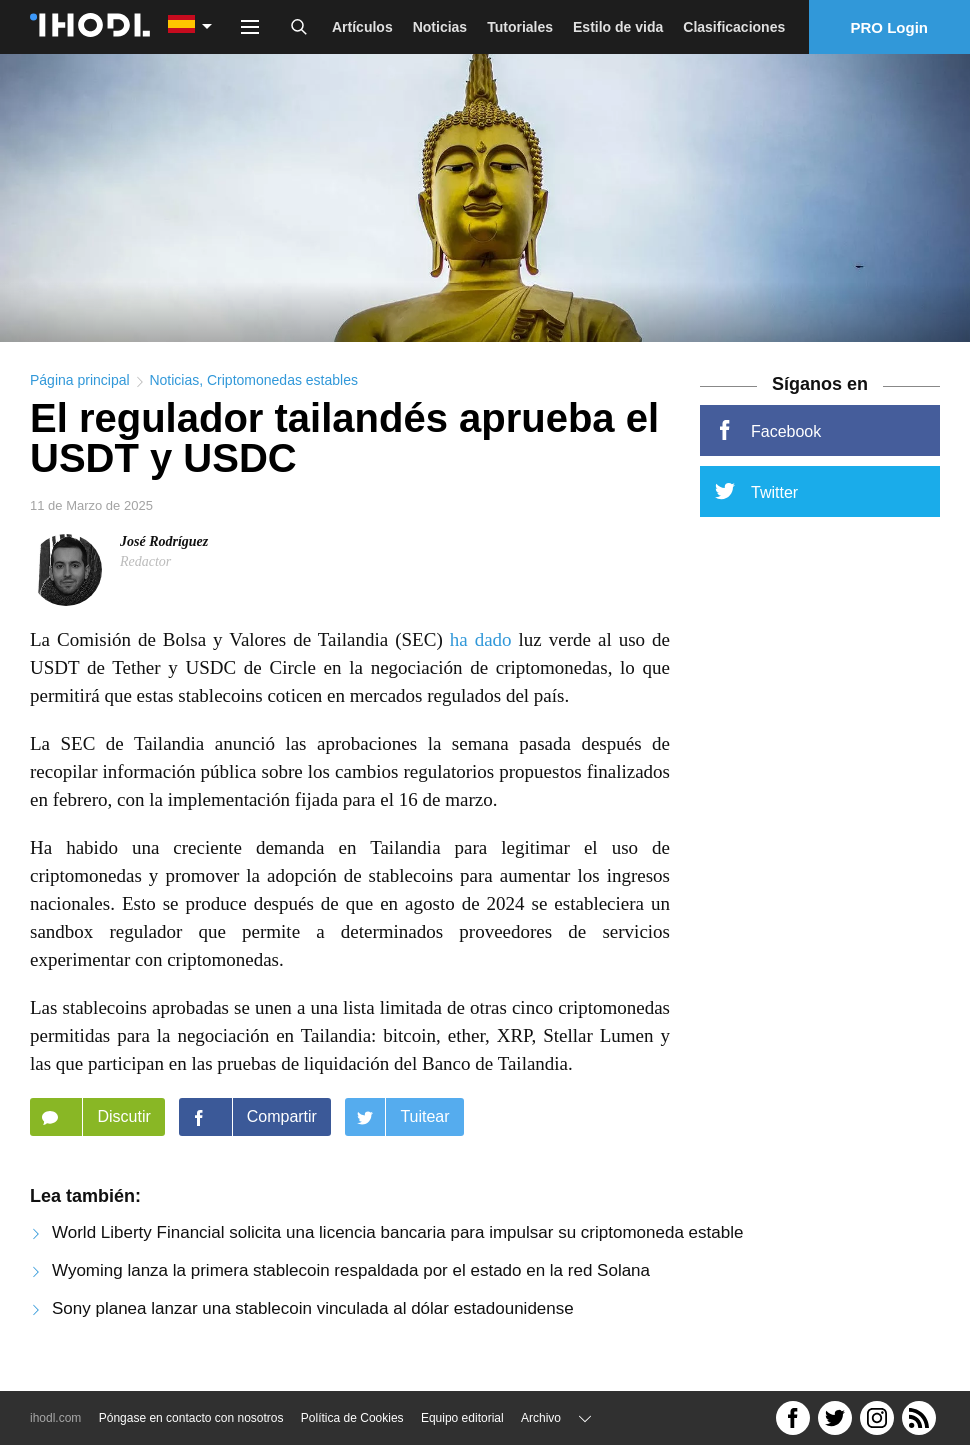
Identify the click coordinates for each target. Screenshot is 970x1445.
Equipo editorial (462, 1418)
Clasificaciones (734, 27)
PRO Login (890, 27)
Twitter (756, 497)
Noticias (440, 27)
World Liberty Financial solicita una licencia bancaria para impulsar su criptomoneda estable (397, 1238)
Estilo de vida (618, 27)
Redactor (145, 567)
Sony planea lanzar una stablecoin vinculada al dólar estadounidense (313, 1314)
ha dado (481, 645)
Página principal (80, 386)
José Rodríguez (164, 547)
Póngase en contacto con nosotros (191, 1418)
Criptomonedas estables (282, 386)
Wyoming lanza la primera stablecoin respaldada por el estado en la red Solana (351, 1276)
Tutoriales (520, 27)
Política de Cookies (352, 1418)
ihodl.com (55, 1418)
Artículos (362, 27)
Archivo (541, 1418)
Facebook (768, 436)
